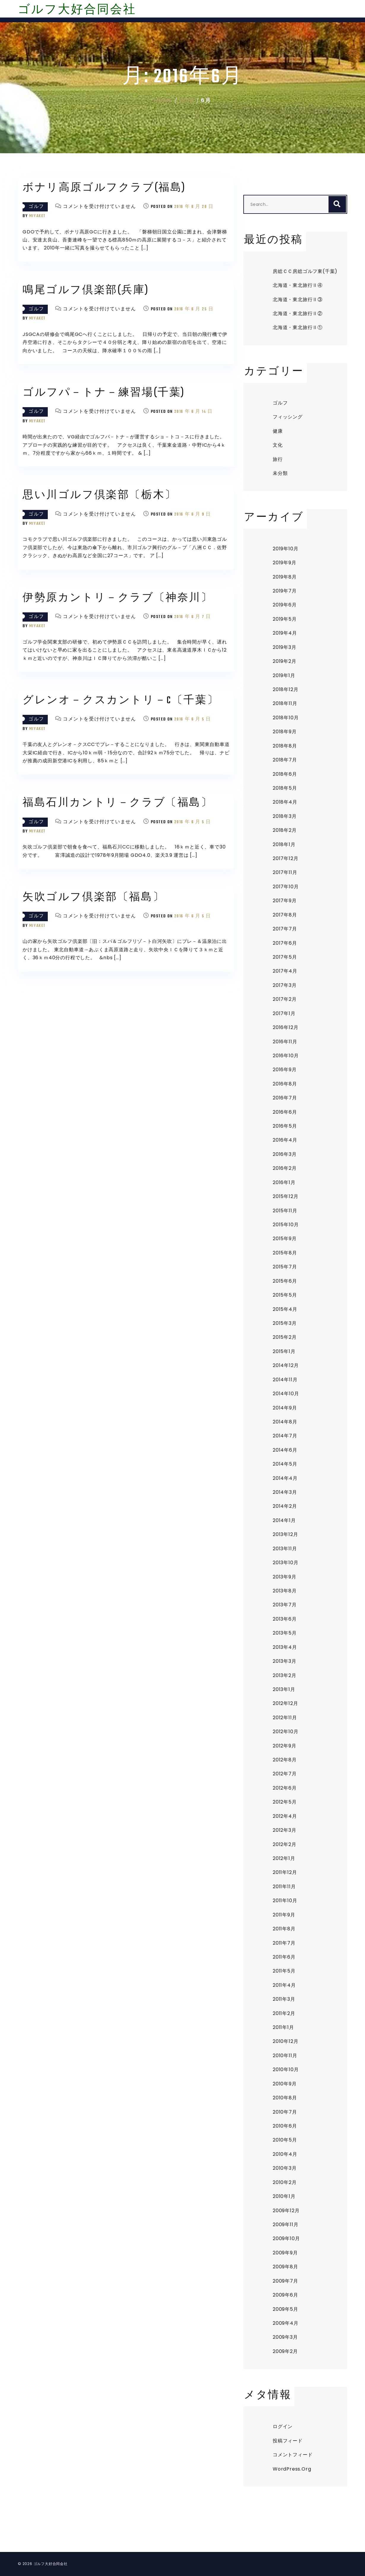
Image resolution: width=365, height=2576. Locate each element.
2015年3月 (285, 1323)
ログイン (283, 2426)
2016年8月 (285, 1083)
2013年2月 (284, 1675)
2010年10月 (286, 2069)
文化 (278, 445)
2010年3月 (285, 2168)
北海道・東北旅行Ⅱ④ (298, 285)
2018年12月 (285, 689)
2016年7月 (285, 1097)
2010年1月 (284, 2196)
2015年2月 (285, 1337)
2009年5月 (285, 2309)
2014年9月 (285, 1407)
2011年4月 (284, 1985)
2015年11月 (285, 1210)
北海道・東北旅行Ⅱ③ (298, 299)
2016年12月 (285, 1027)
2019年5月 (285, 619)
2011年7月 (284, 1943)
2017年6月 (285, 943)
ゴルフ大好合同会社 (77, 10)
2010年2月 (285, 2182)
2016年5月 (285, 1126)
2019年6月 (285, 604)
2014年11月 (285, 1379)
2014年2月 (285, 1506)
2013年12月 (285, 1534)
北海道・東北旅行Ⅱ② (298, 313)
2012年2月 (284, 1844)
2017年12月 (285, 858)
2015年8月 (285, 1252)
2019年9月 (284, 562)
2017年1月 (284, 1013)
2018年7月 (285, 759)
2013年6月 (285, 1619)
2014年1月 (284, 1520)
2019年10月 (285, 548)
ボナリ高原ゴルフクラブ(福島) (104, 188)
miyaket (37, 216)
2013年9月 (284, 1576)
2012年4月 (285, 1816)
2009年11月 (285, 2224)
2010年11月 (285, 2055)
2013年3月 (284, 1661)
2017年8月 (285, 914)
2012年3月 (284, 1830)
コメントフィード (292, 2454)
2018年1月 (284, 844)
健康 (278, 431)
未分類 (280, 473)
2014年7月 (285, 1435)
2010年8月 (285, 2097)
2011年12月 (285, 1872)
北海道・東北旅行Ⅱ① (298, 327)
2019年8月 (285, 576)
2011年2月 (284, 2013)
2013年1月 (284, 1689)
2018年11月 (285, 703)
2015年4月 (285, 1309)
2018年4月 (285, 802)
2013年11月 (285, 1548)
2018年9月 (285, 731)
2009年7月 (285, 2281)
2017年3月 (285, 985)
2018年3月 (285, 816)
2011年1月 (283, 2027)
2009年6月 (285, 2294)
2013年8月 (285, 1590)
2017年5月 (285, 957)
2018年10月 (286, 717)
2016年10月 (286, 1055)
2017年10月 (286, 886)
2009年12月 (286, 2210)
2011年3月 (284, 1999)
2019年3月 (284, 647)
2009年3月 (285, 2337)
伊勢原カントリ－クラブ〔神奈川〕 (118, 598)
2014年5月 (285, 1464)
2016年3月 (285, 1154)
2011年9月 (284, 1914)
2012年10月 (285, 1731)
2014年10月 (286, 1393)
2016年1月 (284, 1182)
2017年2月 (285, 999)
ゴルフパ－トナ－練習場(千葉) (104, 393)
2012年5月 (285, 1802)
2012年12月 (285, 1703)
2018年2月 (285, 830)
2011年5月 (284, 1970)
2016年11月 (285, 1041)
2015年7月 (285, 1266)
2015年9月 (285, 1238)
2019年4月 (285, 633)
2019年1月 (284, 675)
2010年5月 (285, 2139)
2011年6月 (284, 1957)
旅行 (278, 459)
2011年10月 (285, 1900)
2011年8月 (284, 1928)
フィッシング (288, 416)
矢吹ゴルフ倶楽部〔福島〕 (93, 897)
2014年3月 (285, 1492)
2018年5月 (285, 788)
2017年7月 (285, 928)
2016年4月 (285, 1140)
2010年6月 (285, 2126)
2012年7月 (285, 1773)
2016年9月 (285, 1069)
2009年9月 (285, 2252)
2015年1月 (284, 1351)
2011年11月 (284, 1886)
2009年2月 (285, 2351)
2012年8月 (285, 1759)
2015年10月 (286, 1224)
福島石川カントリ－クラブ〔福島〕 (118, 803)
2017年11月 (285, 872)
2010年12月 (285, 2041)
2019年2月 (284, 661)
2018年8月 (285, 745)
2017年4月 (285, 971)
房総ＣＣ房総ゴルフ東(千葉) (305, 271)
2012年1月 (284, 1858)
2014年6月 (285, 1450)
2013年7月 (285, 1604)
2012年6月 (285, 1788)
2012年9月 (284, 1745)
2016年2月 (285, 1168)
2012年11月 (285, 1717)
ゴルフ (36, 206)
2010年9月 (285, 2083)
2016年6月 (285, 1112)
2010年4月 (285, 2154)
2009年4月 (286, 2323)
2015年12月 (285, 1196)
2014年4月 (285, 1478)
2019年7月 (285, 590)
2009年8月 (285, 2266)
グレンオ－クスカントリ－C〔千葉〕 (121, 700)
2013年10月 (285, 1562)
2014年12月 (286, 1365)
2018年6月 (285, 774)
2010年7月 (285, 2112)
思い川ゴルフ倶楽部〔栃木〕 (100, 495)
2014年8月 (285, 1421)
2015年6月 (285, 1281)
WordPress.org (292, 2469)
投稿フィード (288, 2440)
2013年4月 (285, 1647)
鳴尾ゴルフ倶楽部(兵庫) (86, 290)
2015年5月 (285, 1295)
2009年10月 (286, 2238)
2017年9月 (285, 900)
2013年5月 (285, 1633)
